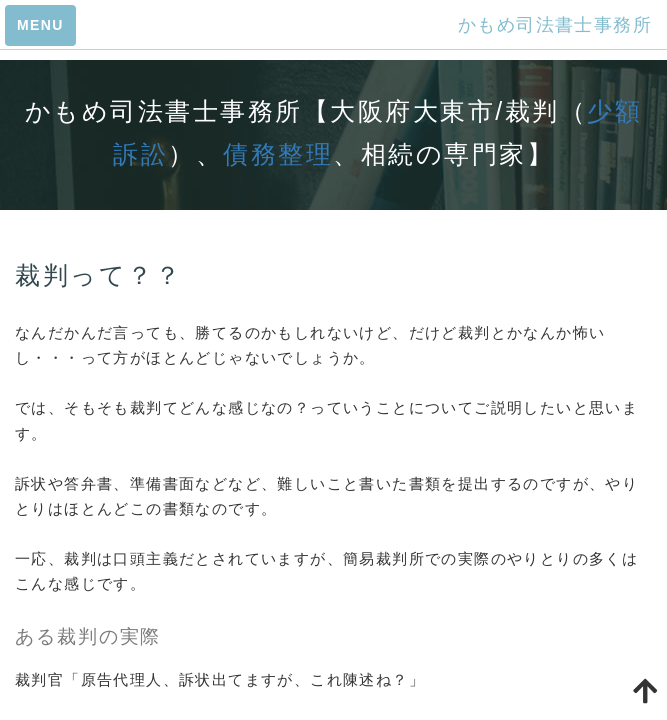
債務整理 (278, 154)
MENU (40, 25)
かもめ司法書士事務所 (555, 25)
